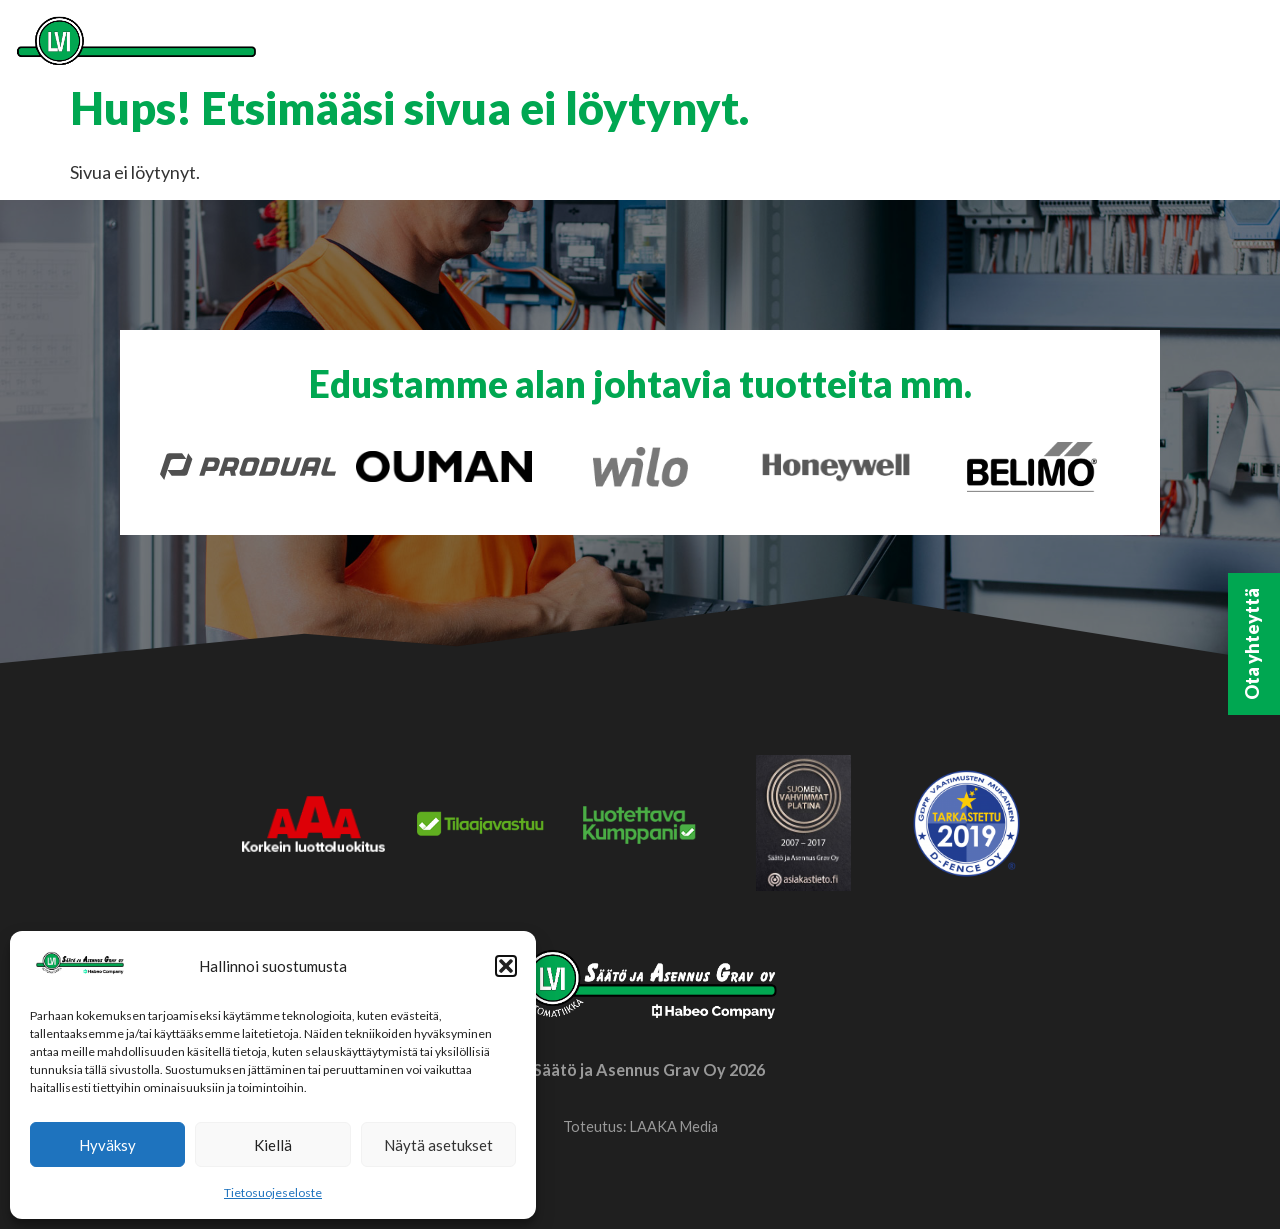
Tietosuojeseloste (273, 1192)
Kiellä (273, 1145)
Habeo (1057, 46)
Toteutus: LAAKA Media (640, 1126)
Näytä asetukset (438, 1145)
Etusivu (585, 46)
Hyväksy (107, 1145)
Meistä (812, 46)
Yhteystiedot (935, 46)
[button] (506, 966)
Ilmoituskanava (1187, 46)
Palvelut (699, 46)
